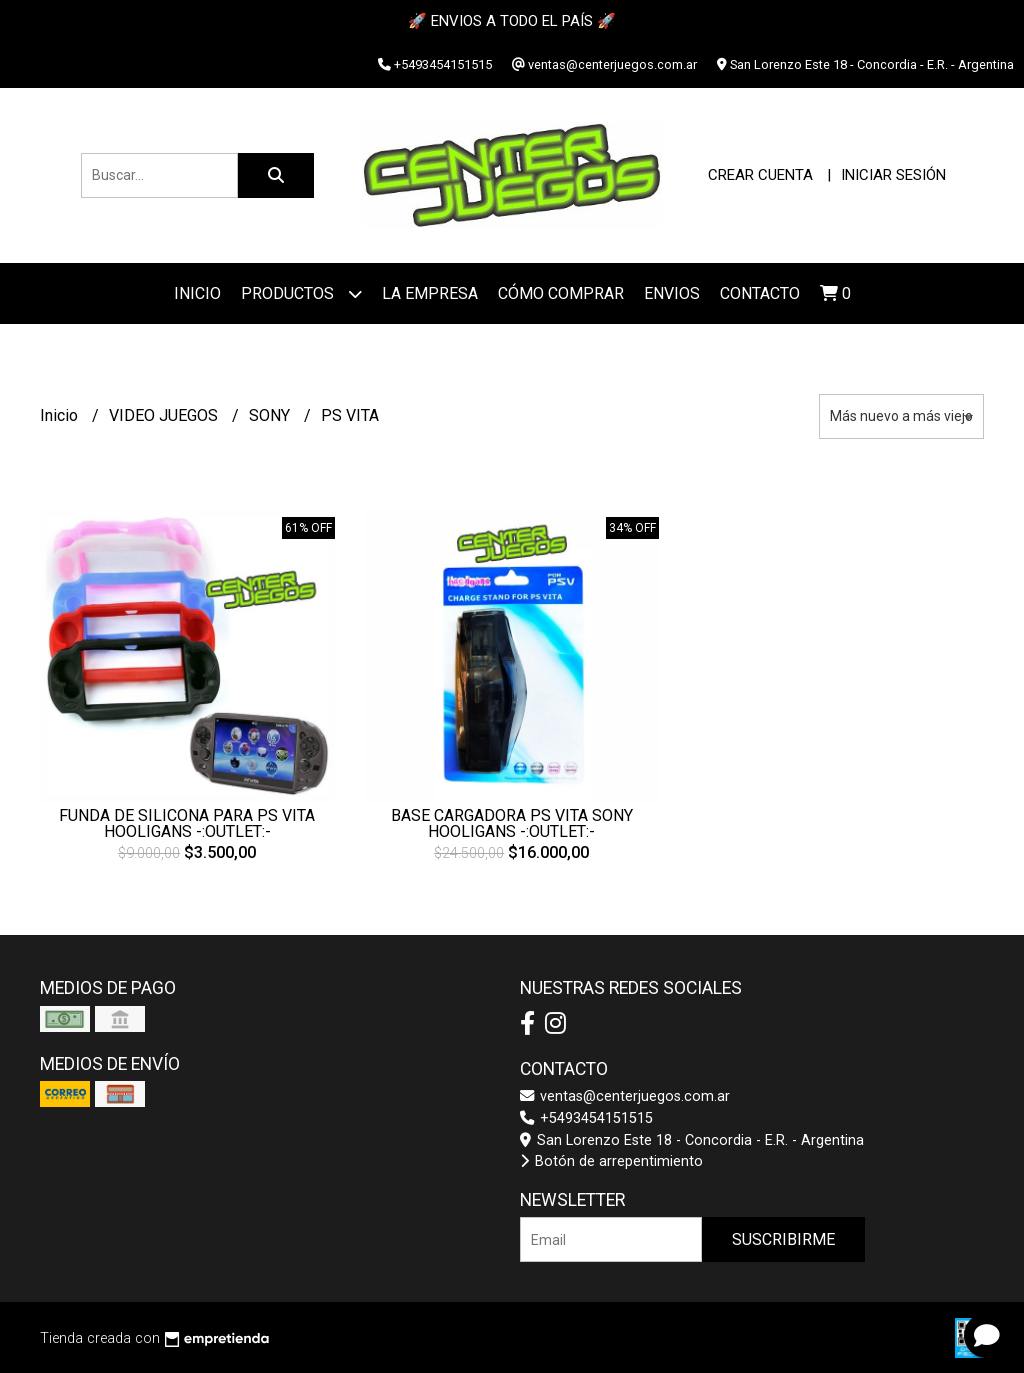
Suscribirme (783, 1239)
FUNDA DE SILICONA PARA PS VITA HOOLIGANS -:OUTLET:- (187, 823)
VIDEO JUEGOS (165, 415)
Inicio (197, 293)
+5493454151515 (586, 1118)
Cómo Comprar (561, 293)
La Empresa (430, 293)
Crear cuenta (760, 175)
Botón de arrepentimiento (611, 1161)
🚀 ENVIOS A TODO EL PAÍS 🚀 (512, 21)
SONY (271, 415)
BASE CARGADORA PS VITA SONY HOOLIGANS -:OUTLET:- (512, 823)
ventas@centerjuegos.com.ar (625, 1096)
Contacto (760, 293)
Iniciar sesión (893, 175)
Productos (301, 293)
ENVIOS (672, 293)
